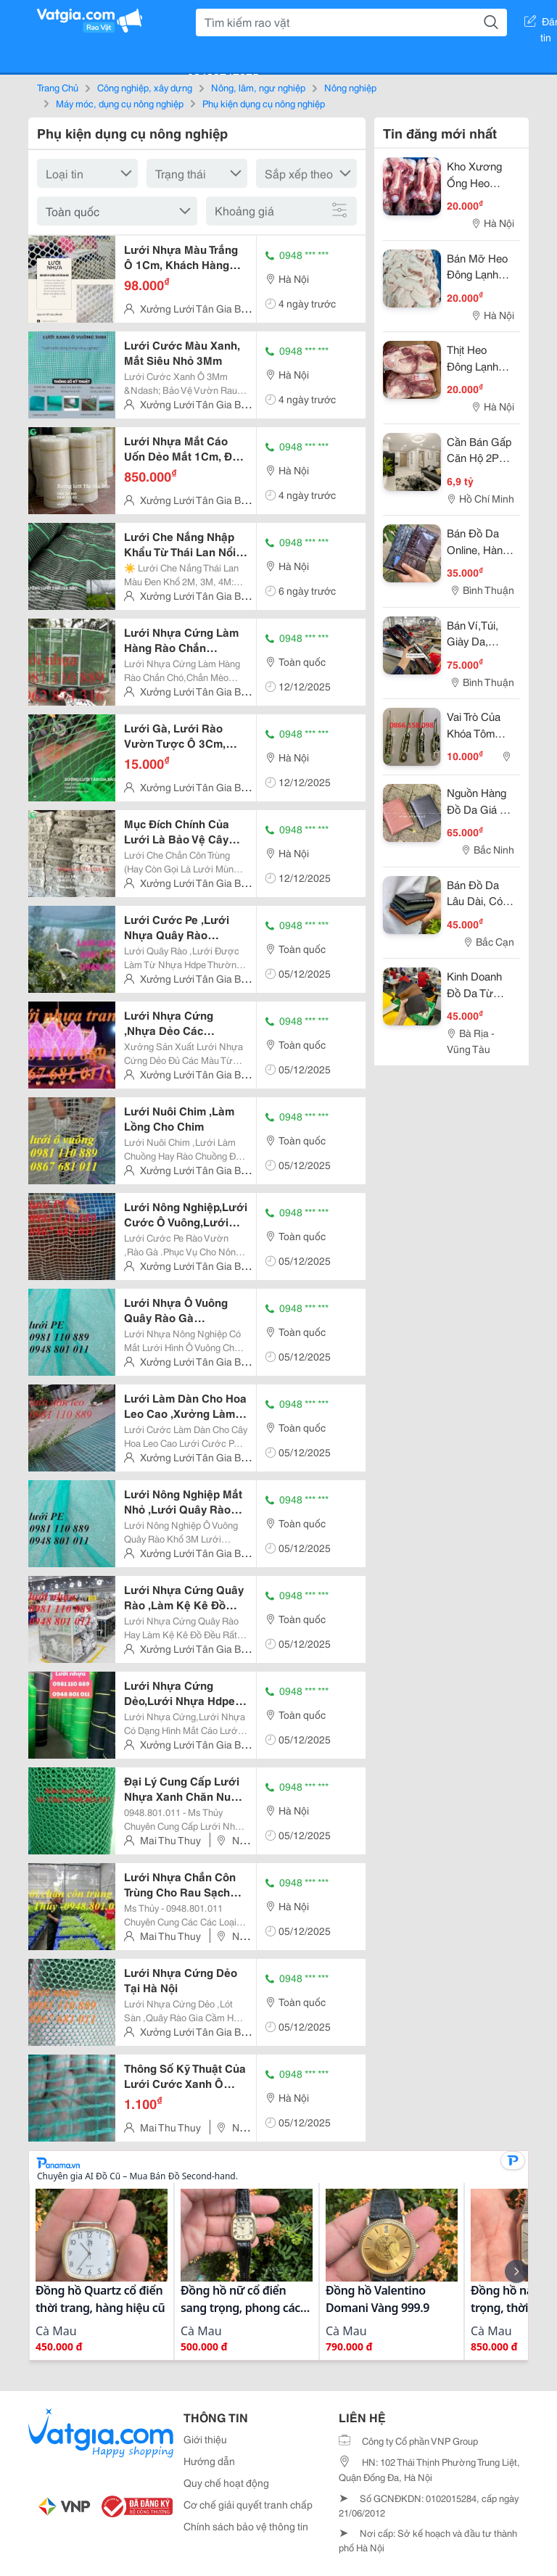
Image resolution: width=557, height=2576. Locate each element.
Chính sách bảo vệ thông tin (245, 2526)
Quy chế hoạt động (226, 2482)
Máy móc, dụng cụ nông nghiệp (119, 103)
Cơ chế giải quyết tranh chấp (248, 2504)
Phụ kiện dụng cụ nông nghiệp (263, 103)
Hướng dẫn (209, 2460)
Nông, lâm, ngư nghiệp (258, 87)
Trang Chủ (57, 87)
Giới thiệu (205, 2439)
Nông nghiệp (350, 87)
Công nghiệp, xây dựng (144, 87)
